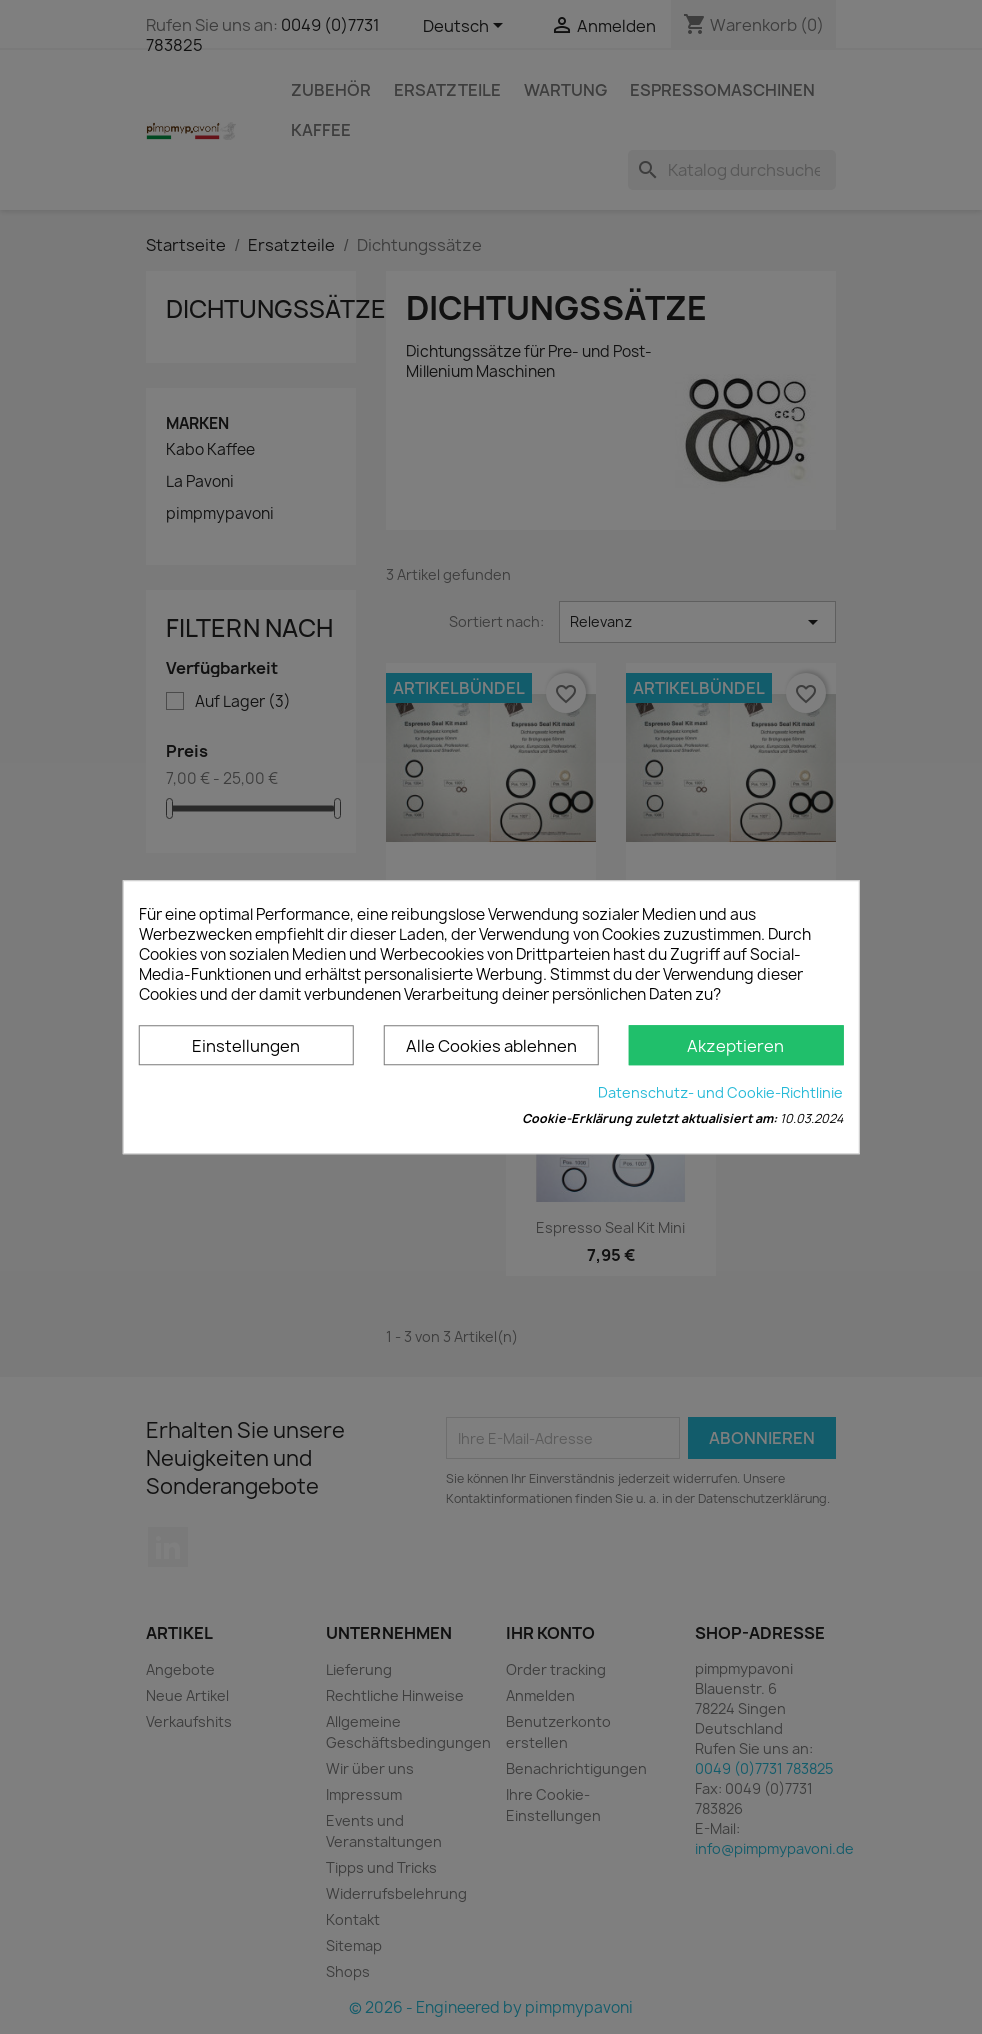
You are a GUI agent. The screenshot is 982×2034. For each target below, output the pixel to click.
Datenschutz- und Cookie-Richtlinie (720, 1092)
